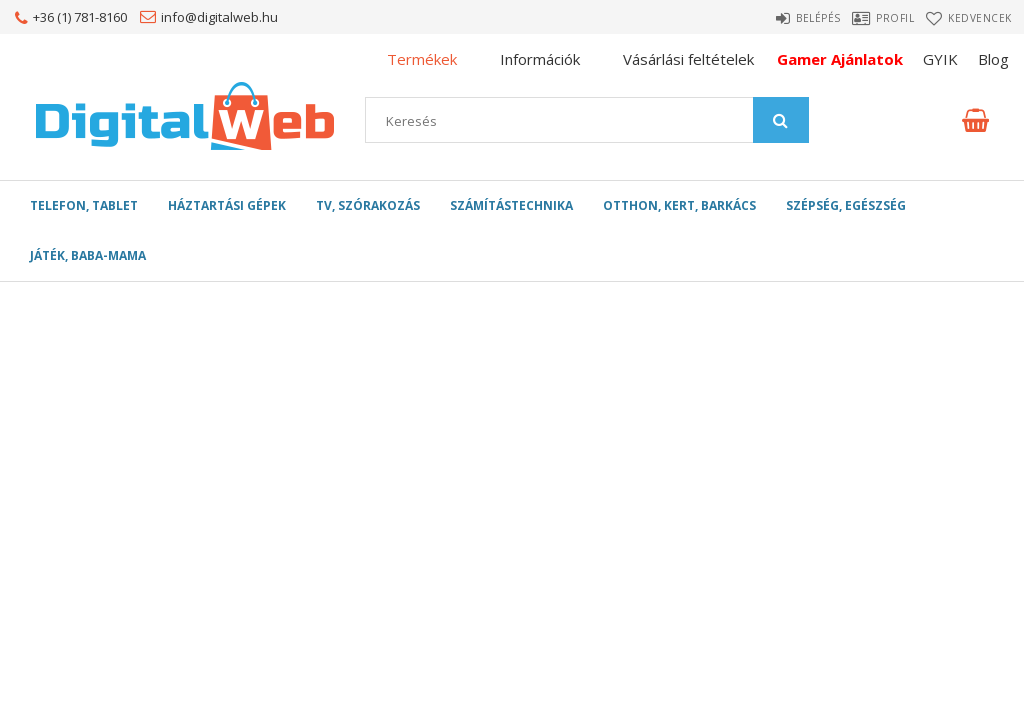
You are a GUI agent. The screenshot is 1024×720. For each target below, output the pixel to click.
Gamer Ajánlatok (840, 59)
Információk (540, 59)
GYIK (940, 59)
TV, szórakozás (368, 205)
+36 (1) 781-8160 (80, 17)
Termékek (422, 59)
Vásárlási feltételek (688, 59)
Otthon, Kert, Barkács (679, 205)
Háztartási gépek (227, 205)
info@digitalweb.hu (219, 17)
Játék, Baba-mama (88, 255)
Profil (879, 18)
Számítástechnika (511, 205)
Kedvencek (983, 18)
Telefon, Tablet (84, 205)
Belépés (783, 18)
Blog (993, 59)
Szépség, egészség (846, 205)
